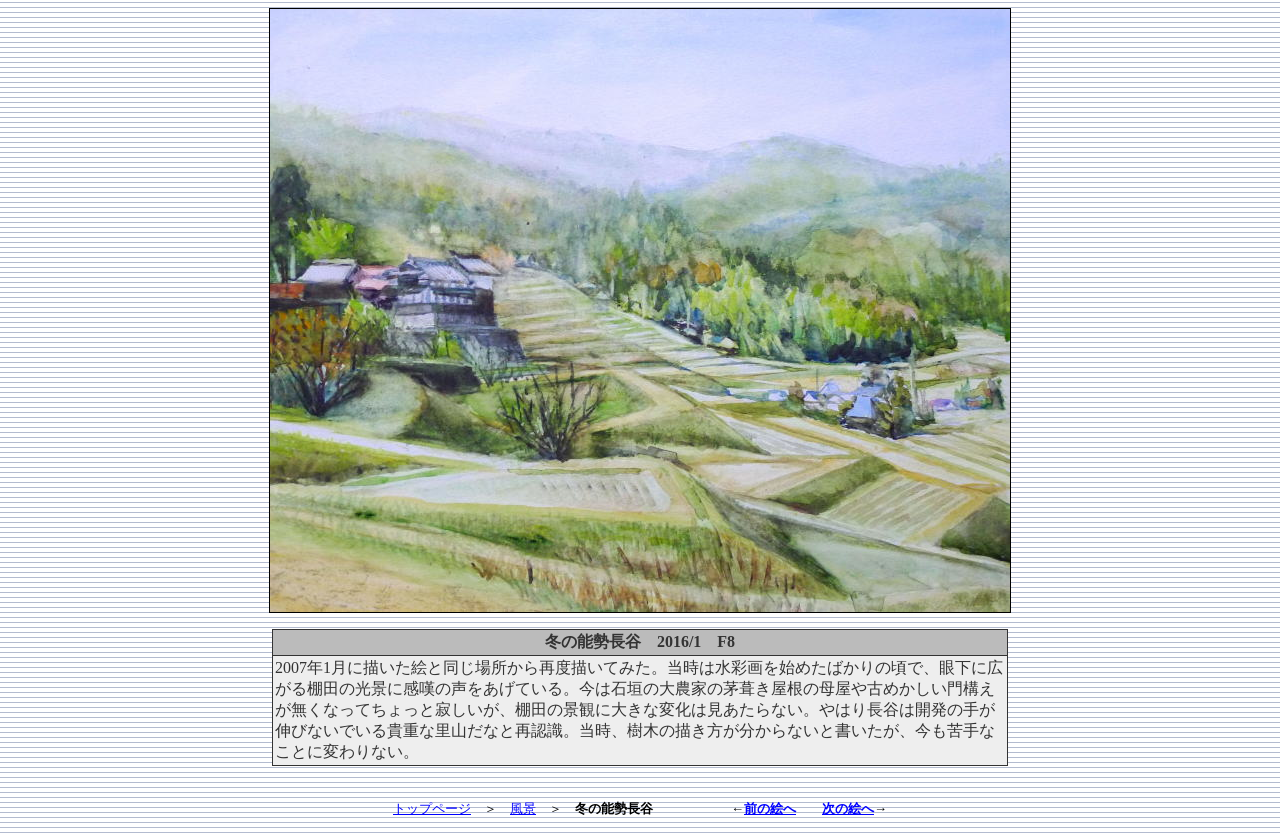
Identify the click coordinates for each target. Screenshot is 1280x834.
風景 (523, 808)
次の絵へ (848, 808)
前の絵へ (770, 808)
